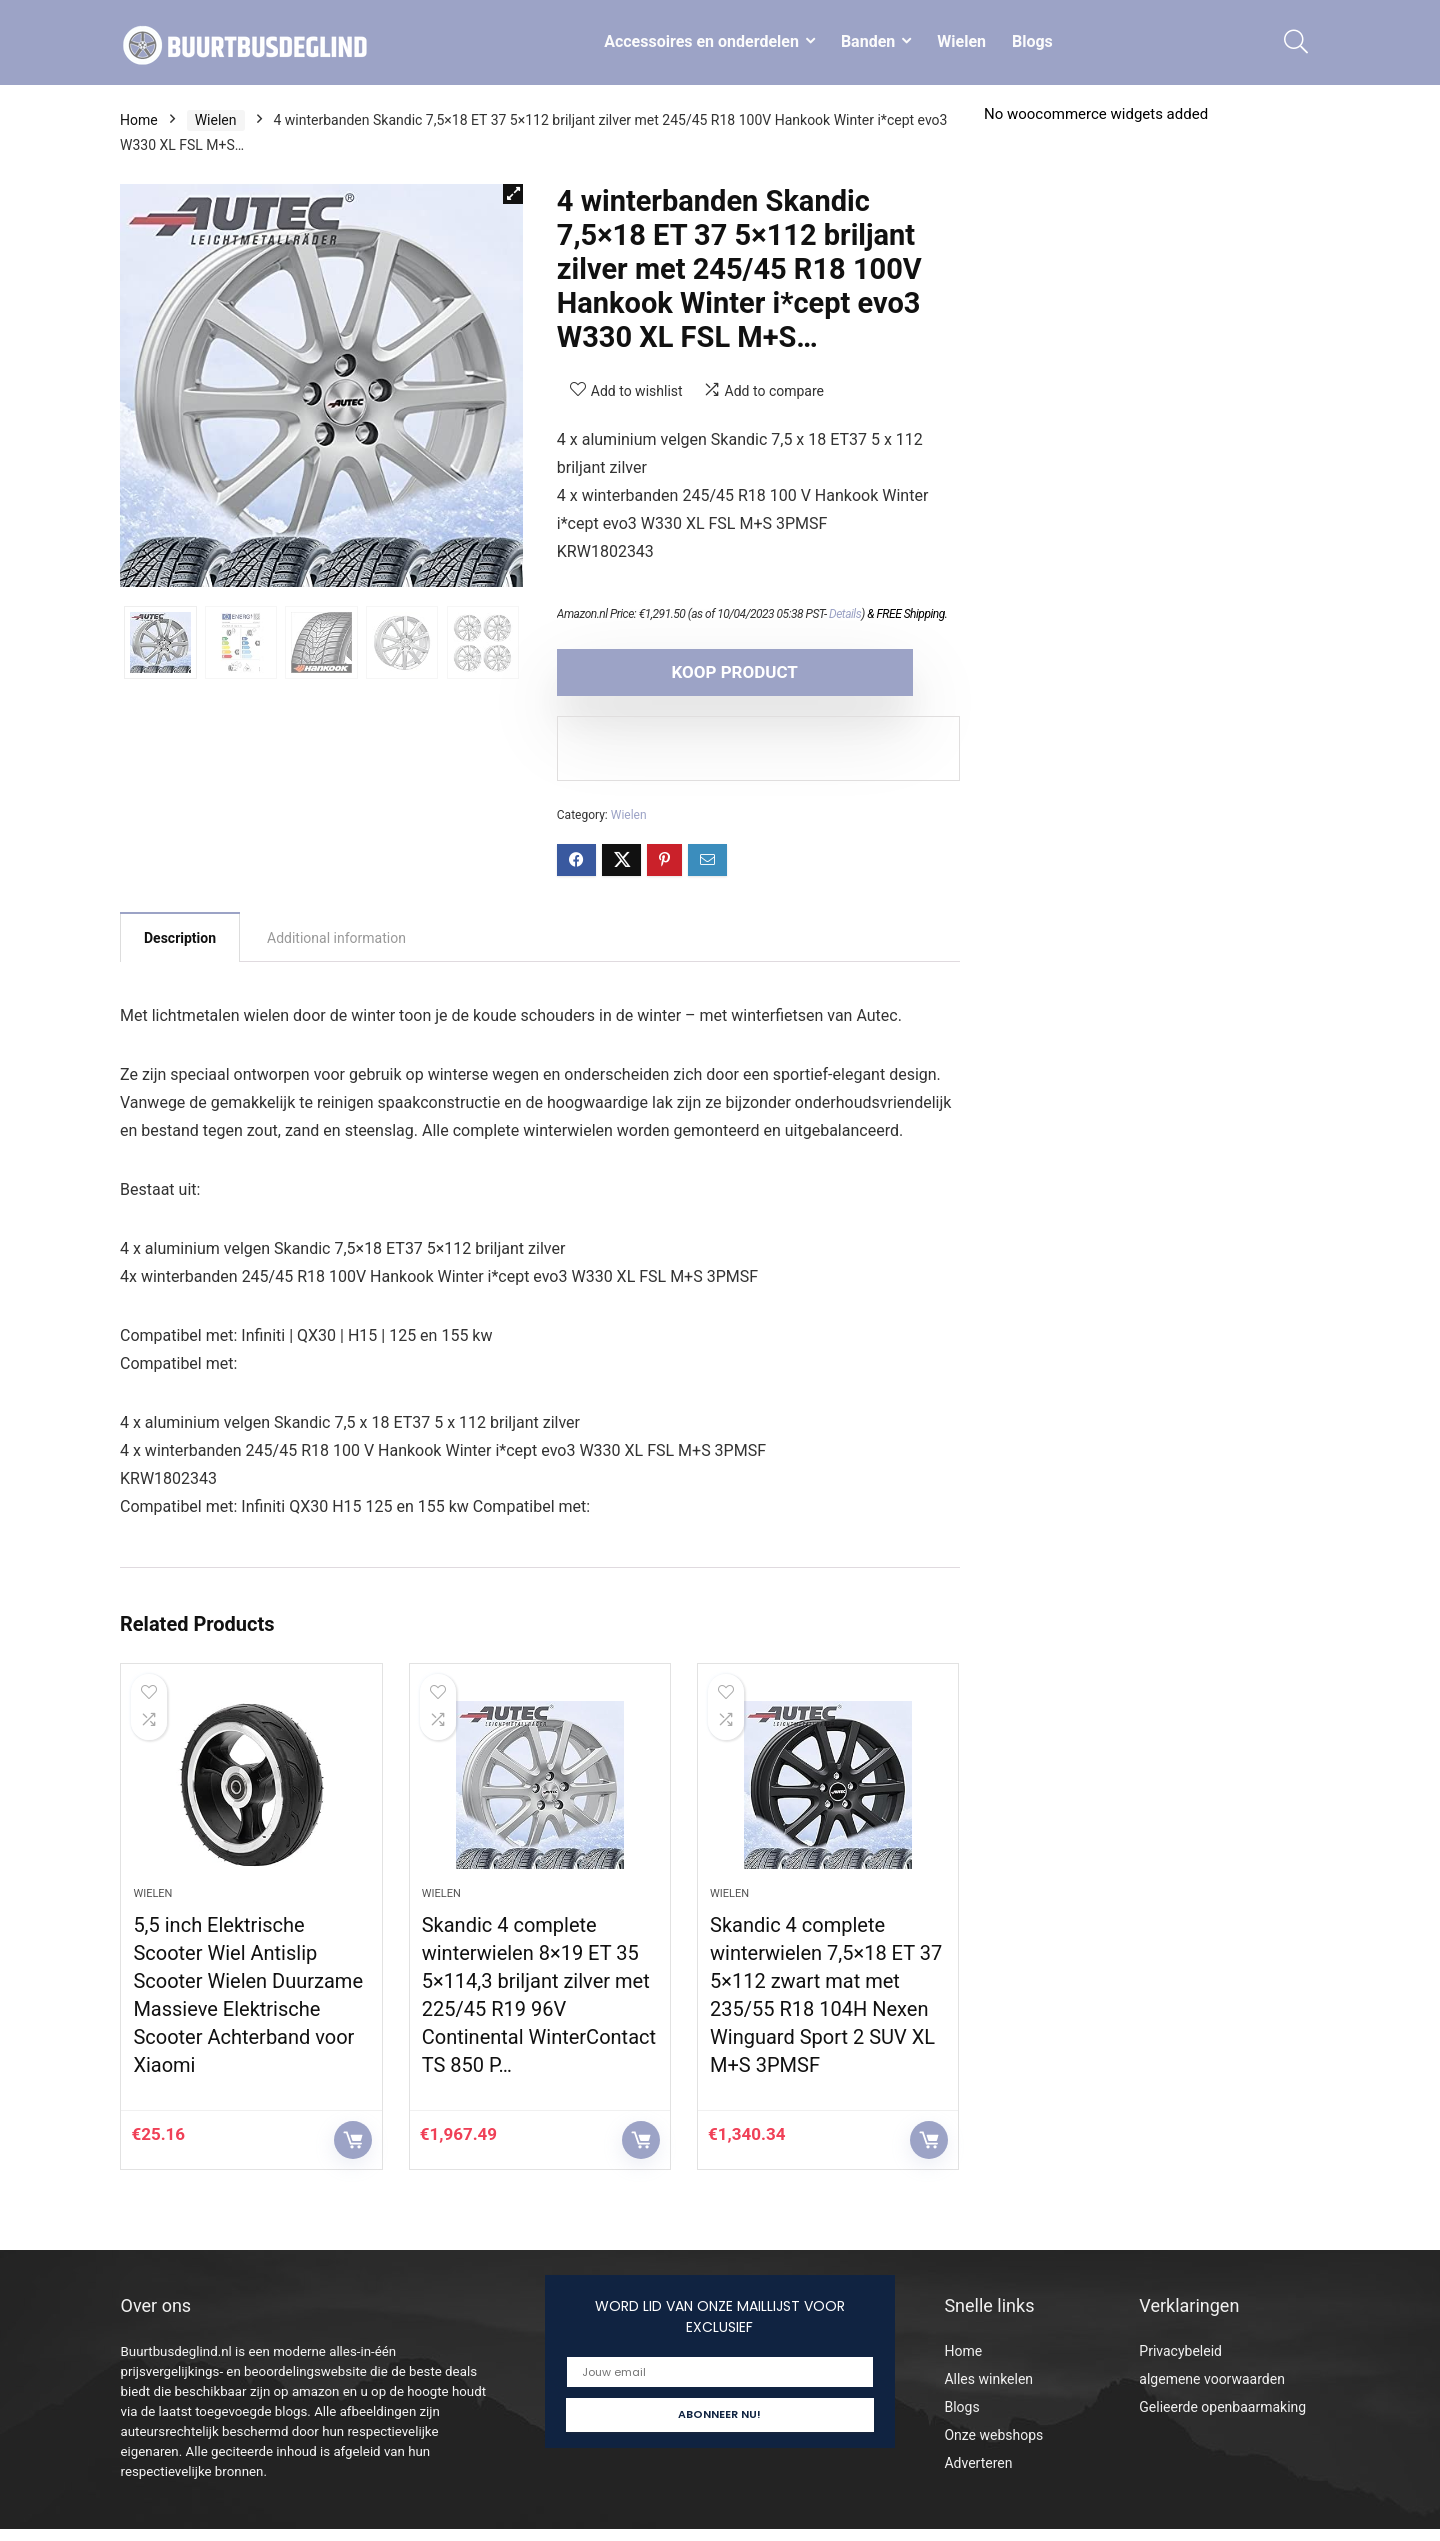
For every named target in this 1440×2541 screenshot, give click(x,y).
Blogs (1032, 41)
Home (139, 120)
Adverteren (978, 2475)
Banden (868, 41)
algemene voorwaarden (1212, 2391)
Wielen (961, 41)
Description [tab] (180, 938)
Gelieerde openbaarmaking (1222, 2419)
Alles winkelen (988, 2391)
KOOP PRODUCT (672, 672)
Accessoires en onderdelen (701, 41)
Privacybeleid (1180, 2363)
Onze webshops (993, 2447)
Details (845, 614)
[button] (513, 194)
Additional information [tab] (336, 938)
